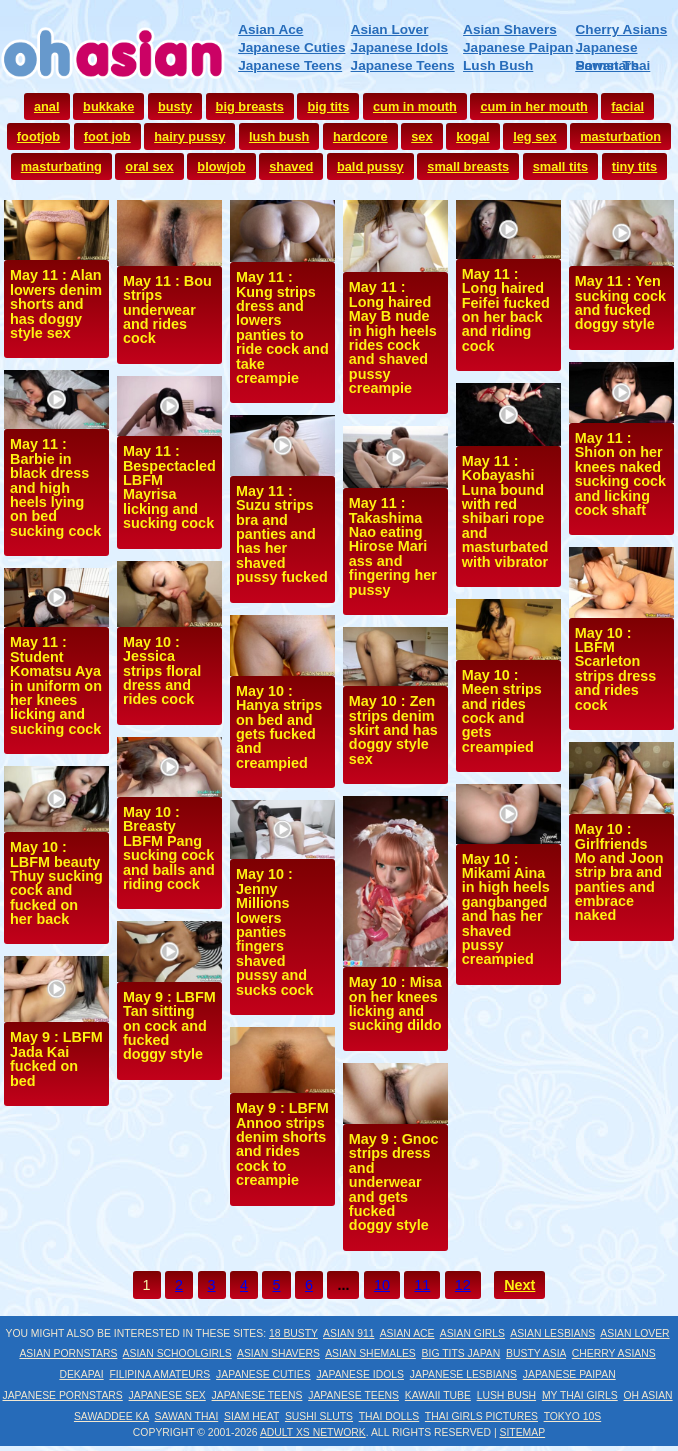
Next (519, 1285)
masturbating (61, 166)
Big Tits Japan (461, 1353)
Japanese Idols (399, 47)
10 (382, 1285)
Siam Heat (251, 1416)
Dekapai (81, 1374)
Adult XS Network (313, 1432)
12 (463, 1285)
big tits (328, 106)
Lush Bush (498, 65)
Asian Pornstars (68, 1353)
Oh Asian (648, 1395)
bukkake (108, 106)
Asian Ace (270, 29)
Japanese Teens (290, 65)
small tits (560, 166)
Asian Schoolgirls (177, 1353)
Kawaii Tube (438, 1395)
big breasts (250, 106)
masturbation (620, 136)
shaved (291, 166)
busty (175, 106)
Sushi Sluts (319, 1416)
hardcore (360, 136)
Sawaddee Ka (111, 1416)
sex (421, 136)
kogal (472, 136)
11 (422, 1285)
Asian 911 (348, 1333)
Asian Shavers (510, 29)
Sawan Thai (613, 65)
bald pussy (370, 166)
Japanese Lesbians (463, 1374)
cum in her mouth (533, 106)
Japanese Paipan (518, 47)
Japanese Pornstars (62, 1395)
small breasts (468, 166)
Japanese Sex (167, 1395)
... (343, 1285)
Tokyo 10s (573, 1416)
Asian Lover (390, 29)
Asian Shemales (370, 1353)
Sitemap (523, 1432)
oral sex (149, 166)
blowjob (221, 166)
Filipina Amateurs (159, 1374)
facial (627, 106)
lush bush (279, 136)
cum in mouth (415, 106)
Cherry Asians (622, 29)
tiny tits (635, 166)
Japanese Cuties (291, 47)
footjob (38, 136)
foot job (107, 136)
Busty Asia (536, 1353)
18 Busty (293, 1333)
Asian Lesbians (552, 1333)
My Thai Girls (580, 1395)
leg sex (534, 136)
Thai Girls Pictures (481, 1416)
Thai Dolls (389, 1416)
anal (47, 106)
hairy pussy (189, 136)
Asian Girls (472, 1333)
